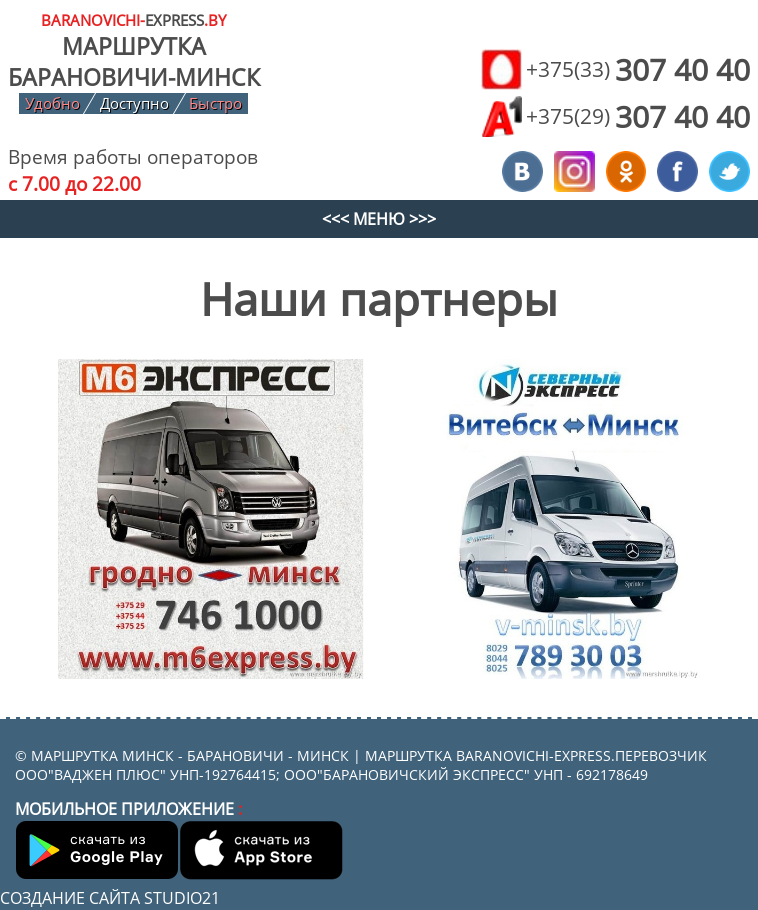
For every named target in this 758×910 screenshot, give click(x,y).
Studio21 (182, 898)
